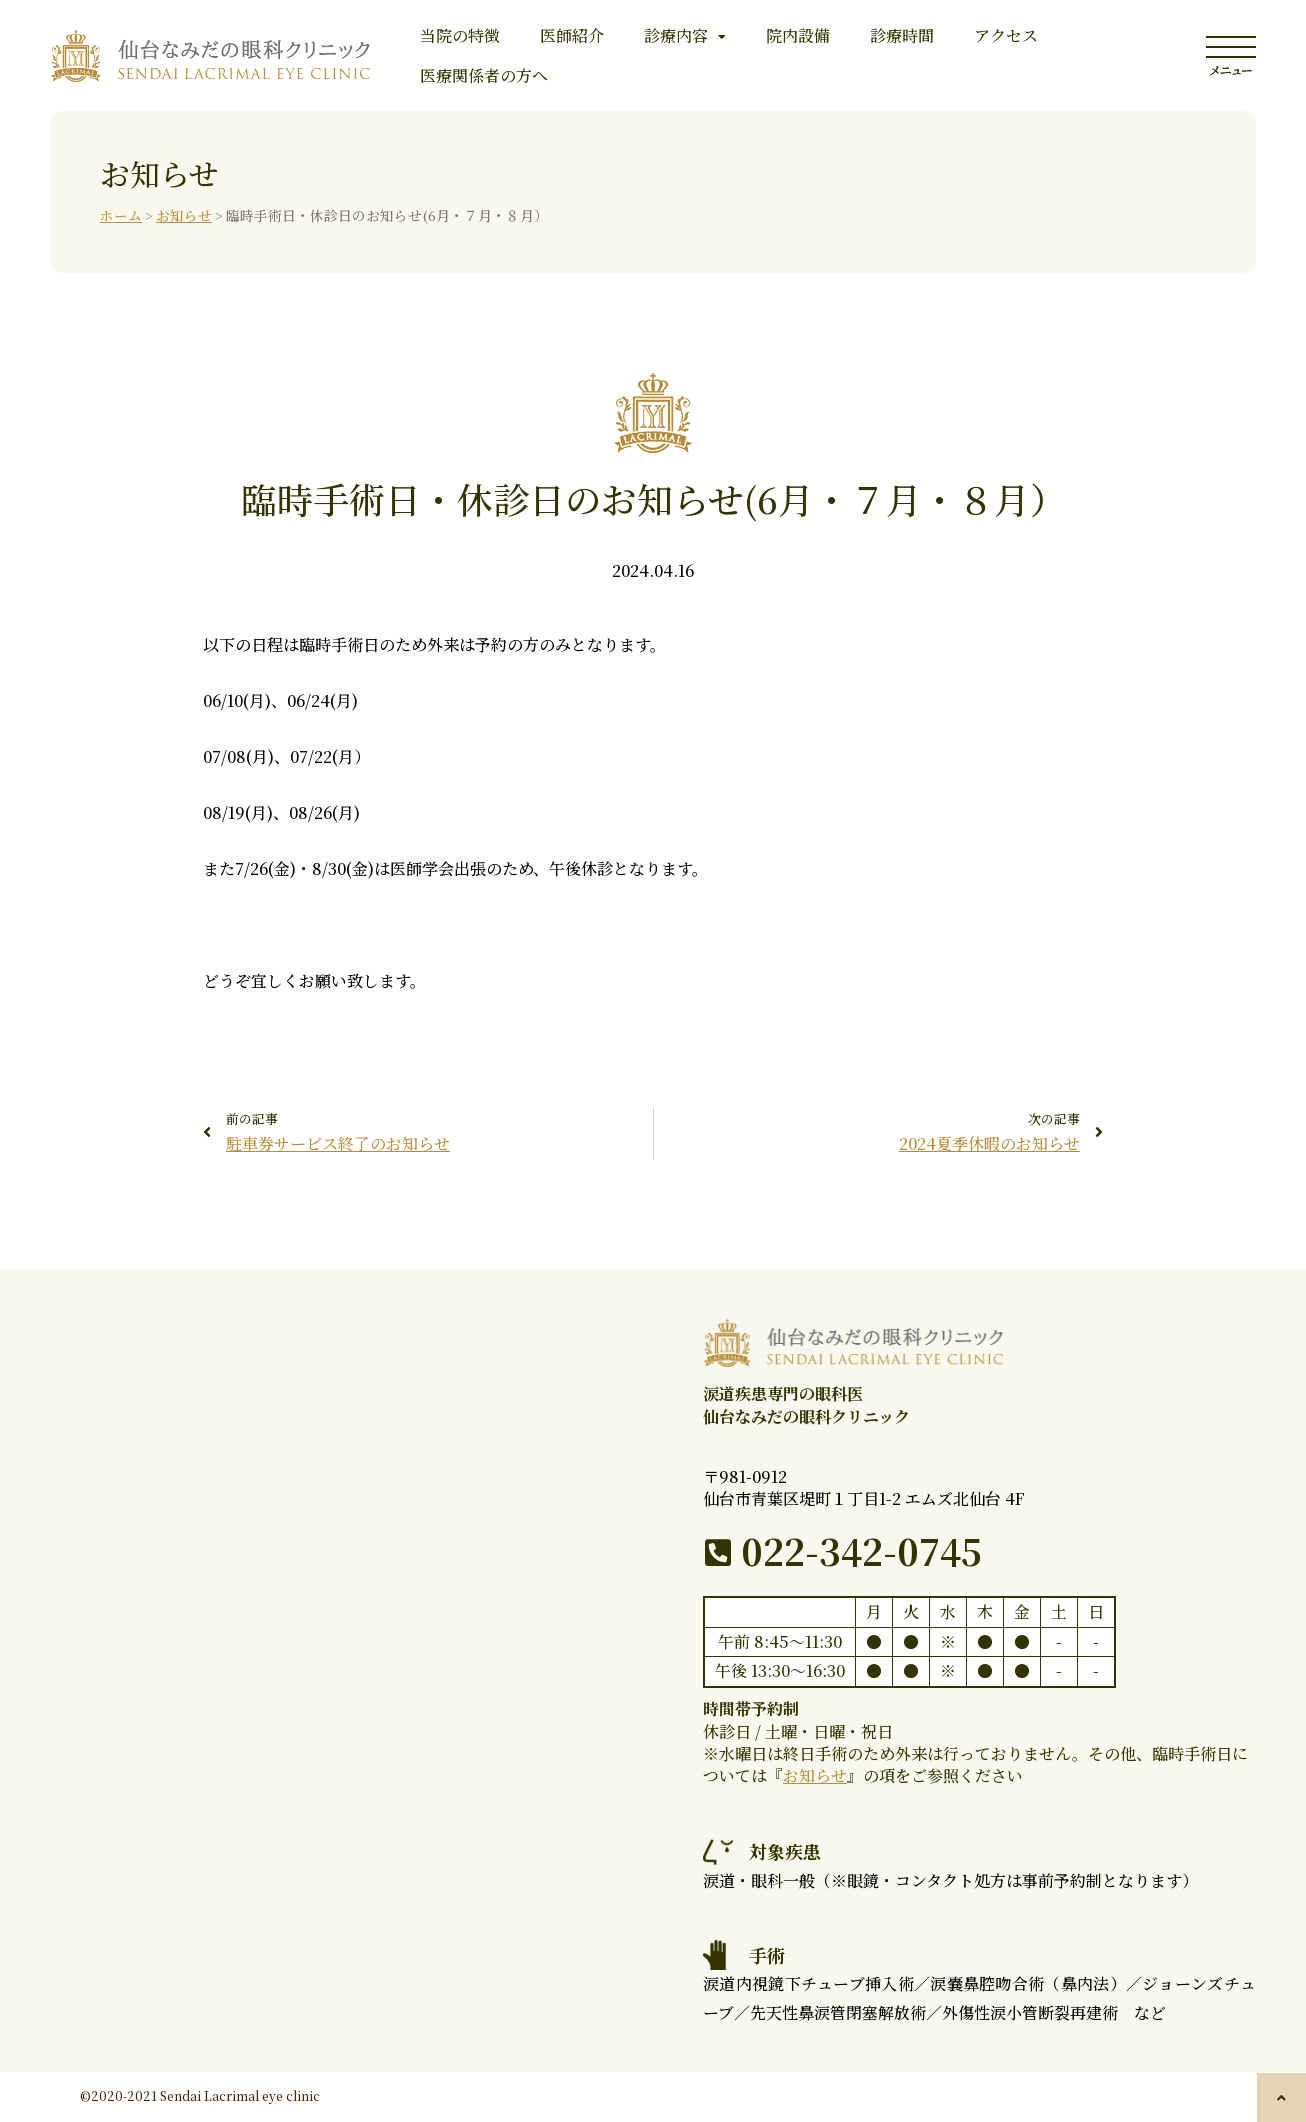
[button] (1281, 2097)
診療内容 (685, 35)
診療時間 (902, 35)
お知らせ (184, 215)
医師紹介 (572, 35)
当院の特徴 (460, 35)
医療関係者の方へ (484, 75)
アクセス (1006, 35)
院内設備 (798, 35)
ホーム (121, 215)
